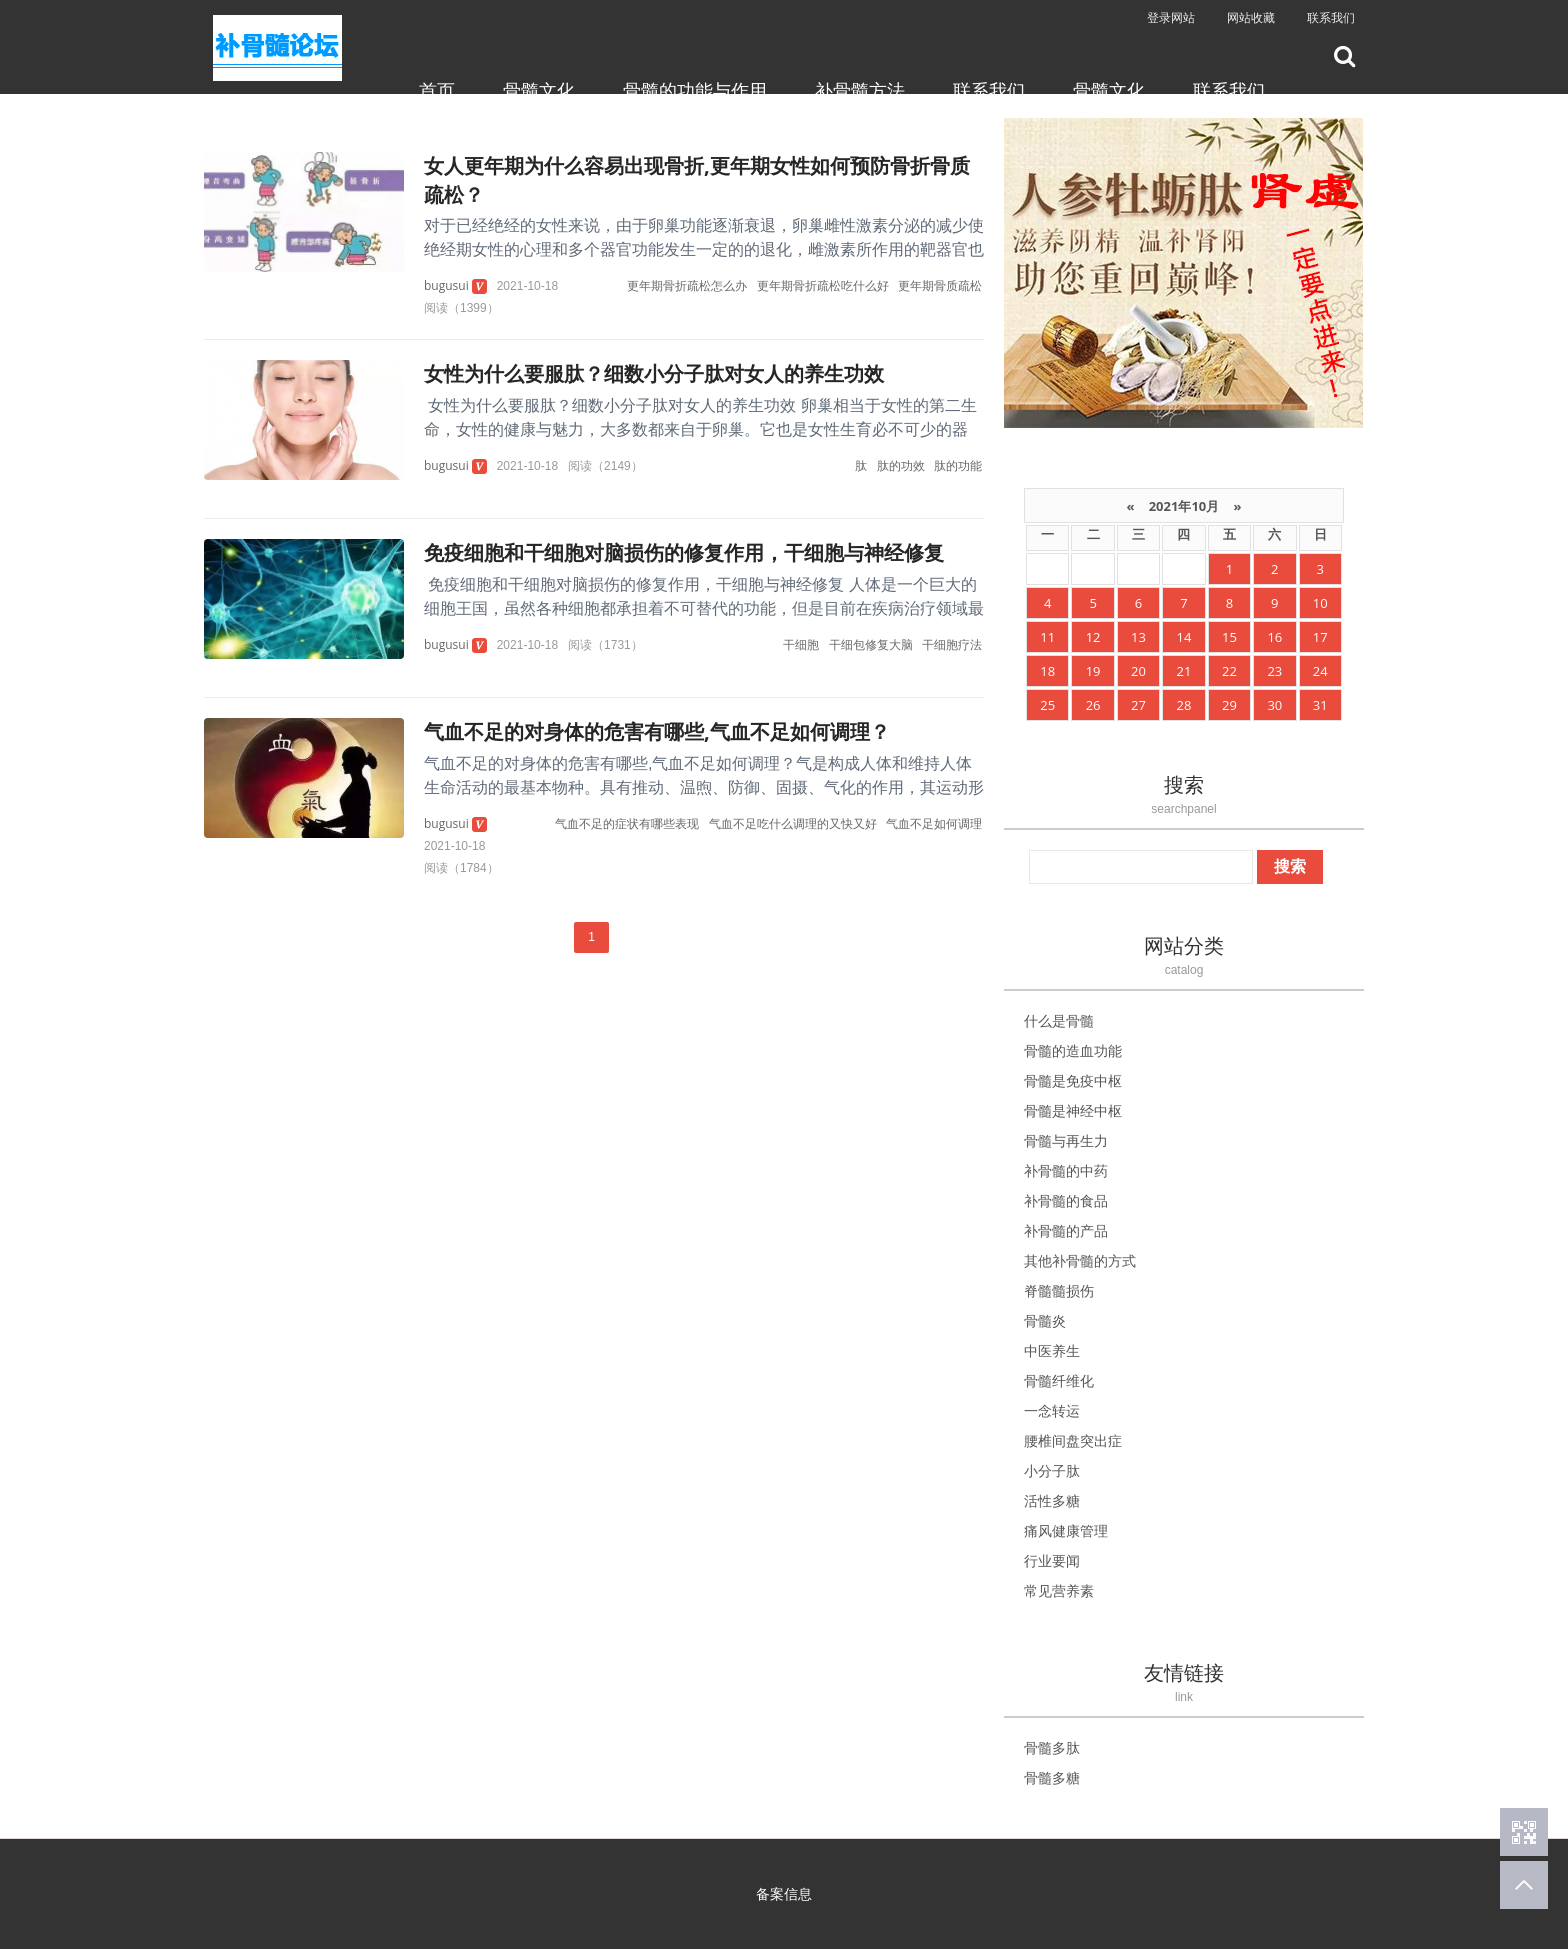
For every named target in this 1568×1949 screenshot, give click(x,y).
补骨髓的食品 (1066, 1200)
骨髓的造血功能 (1073, 1050)
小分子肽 (1052, 1470)
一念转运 (1052, 1410)
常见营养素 (1059, 1590)
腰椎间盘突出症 (1073, 1440)
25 (1047, 705)
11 (1047, 637)
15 (1229, 637)
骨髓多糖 (1052, 1777)
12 (1093, 637)
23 (1274, 671)
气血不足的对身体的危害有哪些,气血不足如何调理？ (657, 731)
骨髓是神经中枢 (1073, 1110)
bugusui (446, 285)
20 (1138, 671)
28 (1184, 705)
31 (1320, 705)
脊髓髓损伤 (1059, 1290)
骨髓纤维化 (1059, 1380)
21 (1184, 671)
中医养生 (1052, 1350)
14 (1184, 637)
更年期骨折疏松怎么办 (687, 285)
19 (1093, 671)
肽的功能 (958, 465)
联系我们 (1331, 17)
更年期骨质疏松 (940, 285)
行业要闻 (1052, 1560)
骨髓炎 (1045, 1320)
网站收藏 (1251, 17)
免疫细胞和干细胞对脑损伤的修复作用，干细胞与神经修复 (684, 552)
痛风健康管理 (1066, 1530)
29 (1229, 705)
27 (1138, 705)
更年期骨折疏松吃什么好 (823, 285)
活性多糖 (1052, 1500)
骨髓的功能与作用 (695, 90)
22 (1229, 671)
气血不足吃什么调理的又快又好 (793, 823)
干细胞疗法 (952, 644)
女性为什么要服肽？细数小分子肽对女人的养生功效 (654, 373)
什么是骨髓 (1059, 1020)
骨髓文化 (539, 90)
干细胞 (801, 644)
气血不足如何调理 (934, 823)
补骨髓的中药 (1066, 1170)
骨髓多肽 (1052, 1747)
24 (1320, 671)
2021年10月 (1183, 506)
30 (1274, 705)
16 (1274, 637)
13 (1138, 637)
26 (1093, 705)
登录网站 (1171, 17)
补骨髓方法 (860, 90)
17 (1320, 637)
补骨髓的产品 (1066, 1230)
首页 (437, 90)
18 (1047, 671)
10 (1320, 603)
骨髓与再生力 (1066, 1140)
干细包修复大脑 (871, 644)
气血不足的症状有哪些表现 (627, 823)
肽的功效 (901, 465)
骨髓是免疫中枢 (1073, 1080)
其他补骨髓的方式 (1080, 1260)
